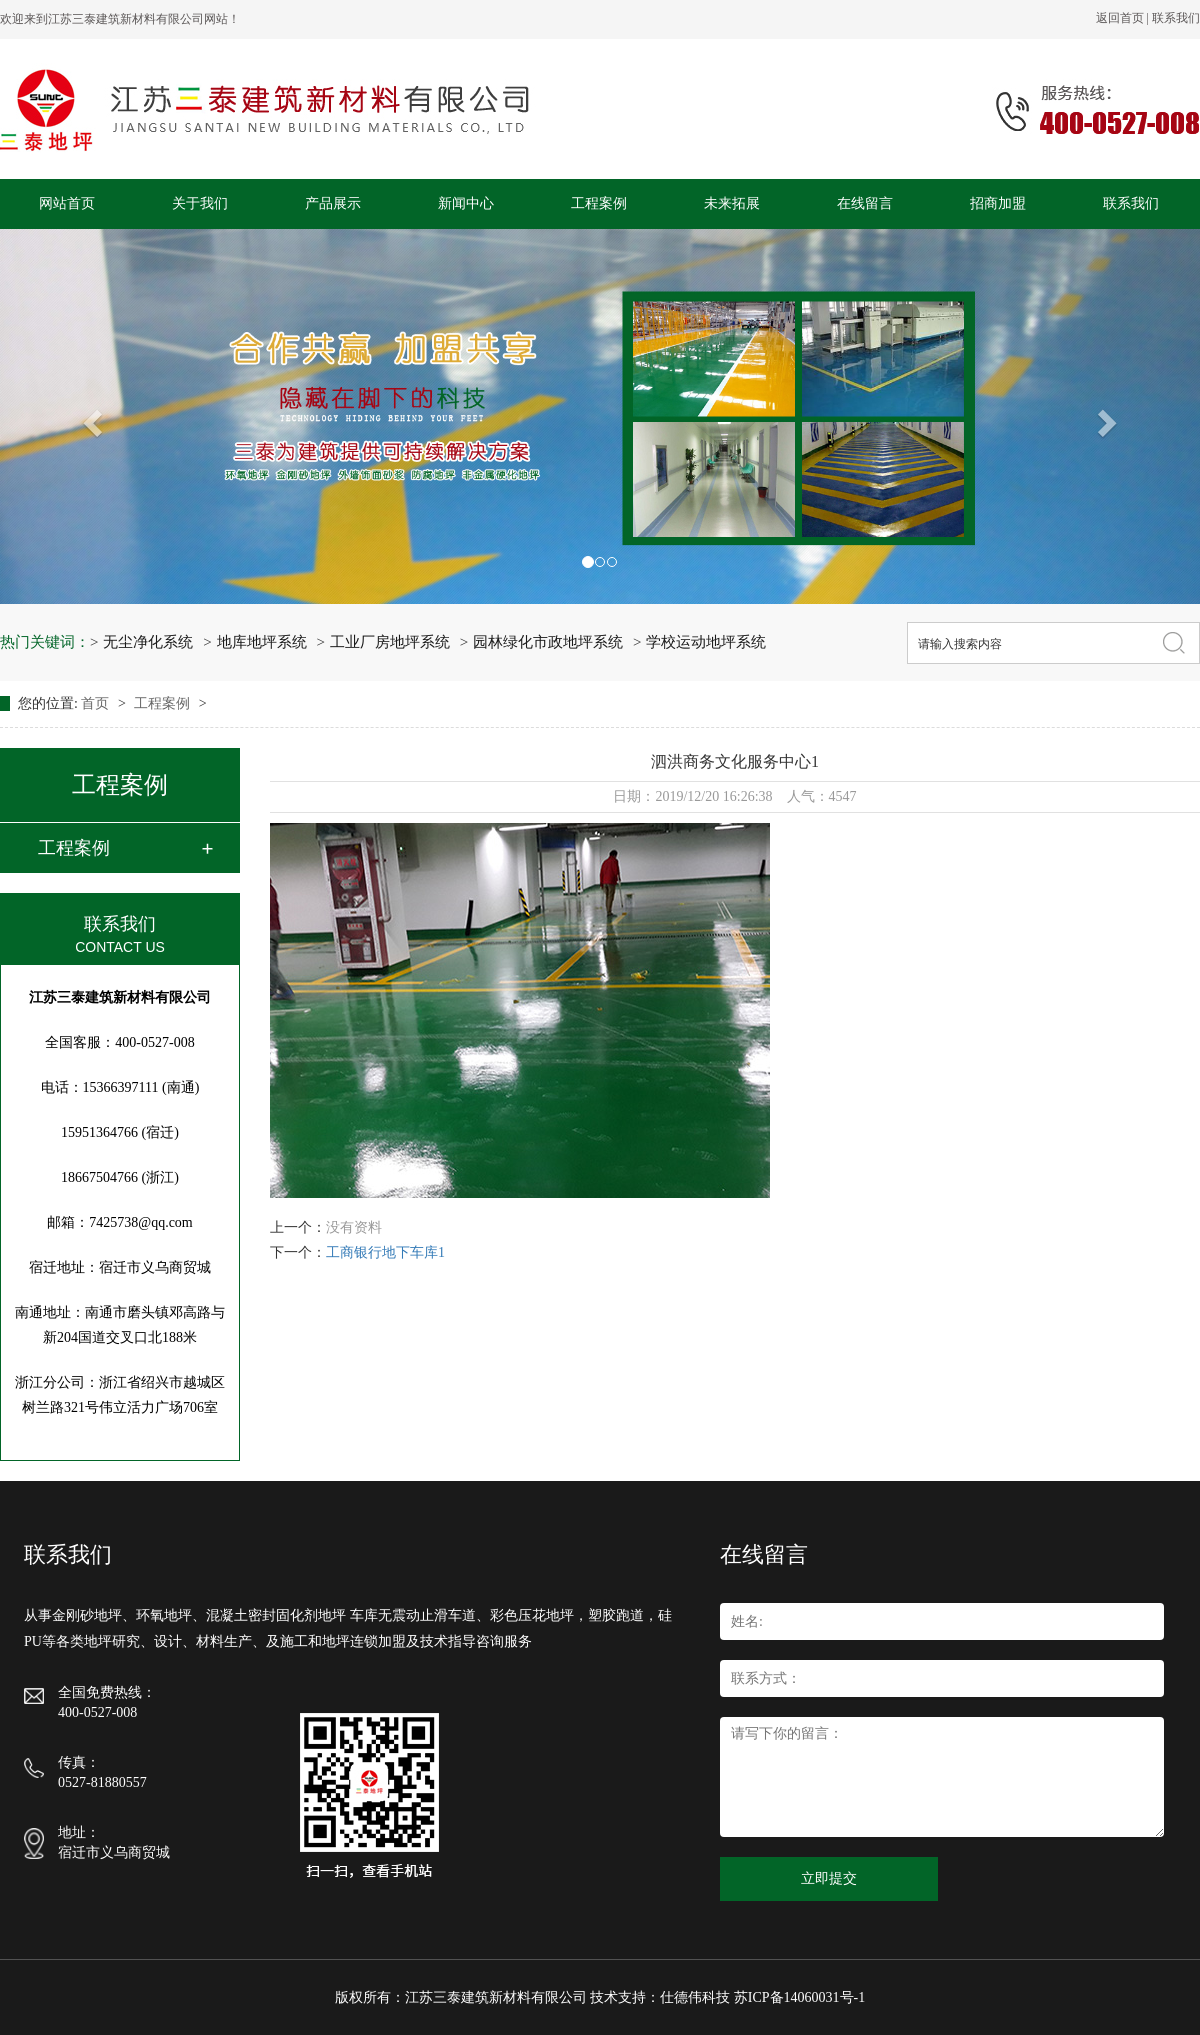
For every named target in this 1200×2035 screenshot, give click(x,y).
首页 (97, 703)
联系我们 (1176, 18)
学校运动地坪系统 (706, 642)
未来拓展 (732, 203)
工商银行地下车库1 (385, 1252)
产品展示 (333, 203)
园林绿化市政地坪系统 (548, 642)
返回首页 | (1124, 18)
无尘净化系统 (148, 642)
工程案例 (599, 203)
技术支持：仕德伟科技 (660, 1997)
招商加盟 (998, 203)
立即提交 (829, 1878)
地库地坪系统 (262, 642)
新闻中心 (466, 203)
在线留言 (865, 203)
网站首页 (67, 203)
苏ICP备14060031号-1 (799, 1997)
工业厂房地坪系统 (390, 642)
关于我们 (200, 203)
